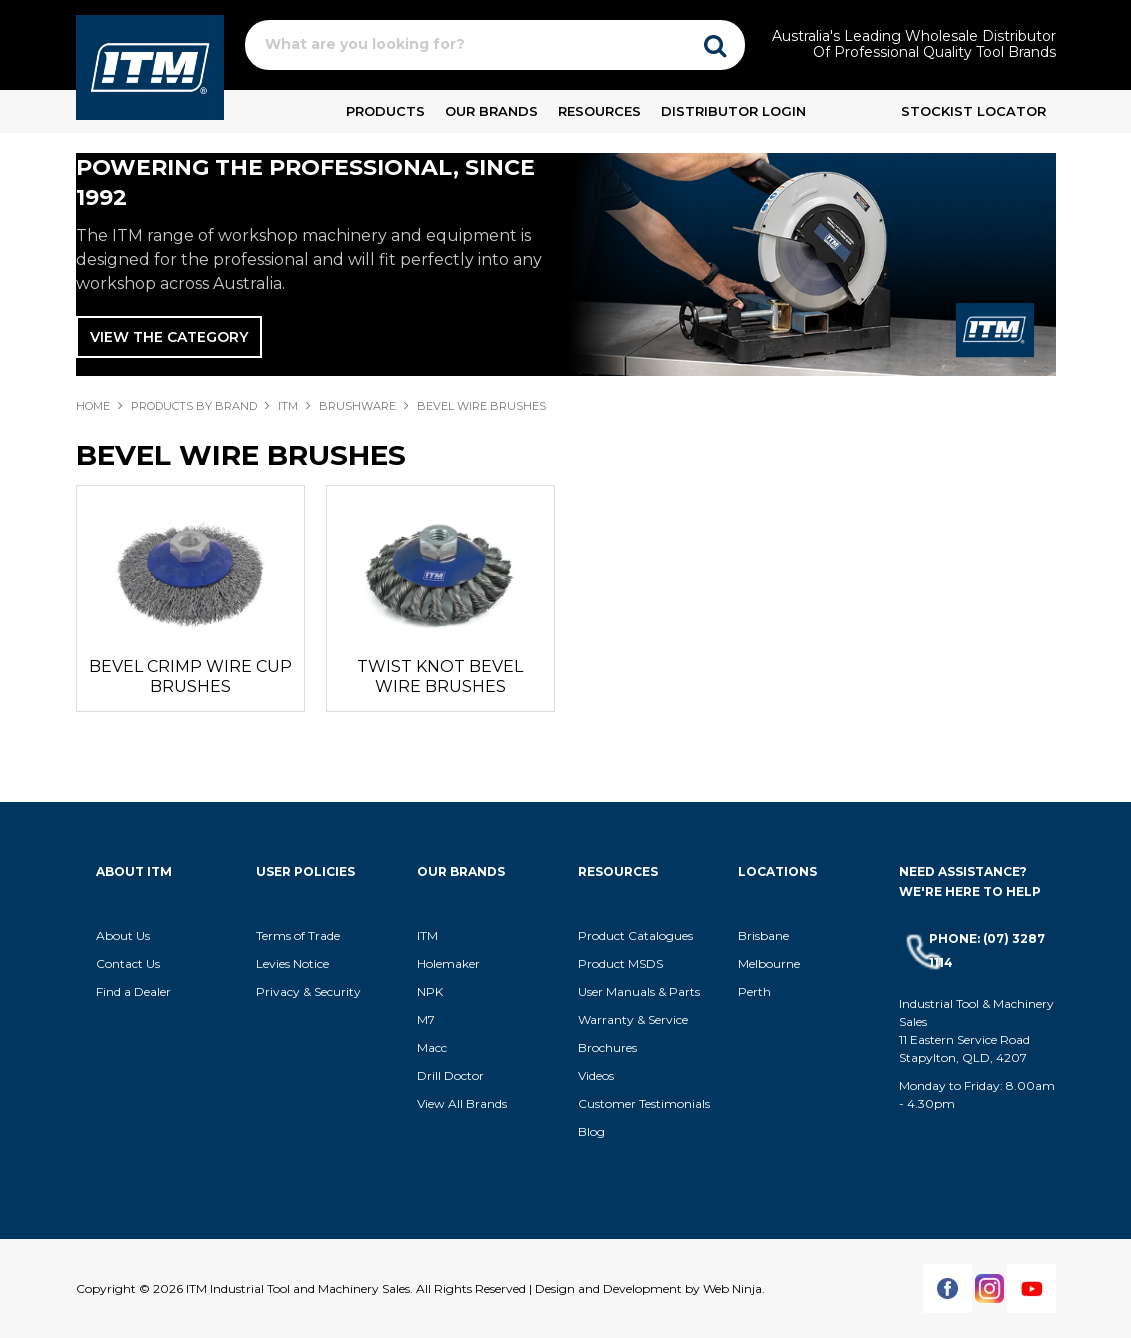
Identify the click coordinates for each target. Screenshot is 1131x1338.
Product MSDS (620, 963)
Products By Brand (194, 406)
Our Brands (491, 111)
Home (93, 406)
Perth (754, 991)
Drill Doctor (450, 1075)
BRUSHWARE (357, 406)
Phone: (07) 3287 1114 (987, 950)
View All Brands (462, 1103)
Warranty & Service (633, 1019)
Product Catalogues (635, 935)
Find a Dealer (133, 991)
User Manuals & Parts (639, 991)
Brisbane (763, 935)
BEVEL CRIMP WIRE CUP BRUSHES (190, 676)
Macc (432, 1047)
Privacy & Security (310, 991)
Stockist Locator (973, 111)
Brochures (607, 1047)
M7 (426, 1019)
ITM (288, 406)
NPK (430, 991)
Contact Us (128, 963)
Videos (596, 1075)
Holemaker (448, 963)
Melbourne (769, 963)
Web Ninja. (734, 1288)
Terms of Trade (298, 935)
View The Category (169, 337)
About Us (123, 935)
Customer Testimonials (644, 1103)
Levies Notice (292, 963)
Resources (599, 111)
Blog (591, 1131)
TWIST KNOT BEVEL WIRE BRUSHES (440, 676)
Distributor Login (733, 111)
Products (385, 111)
